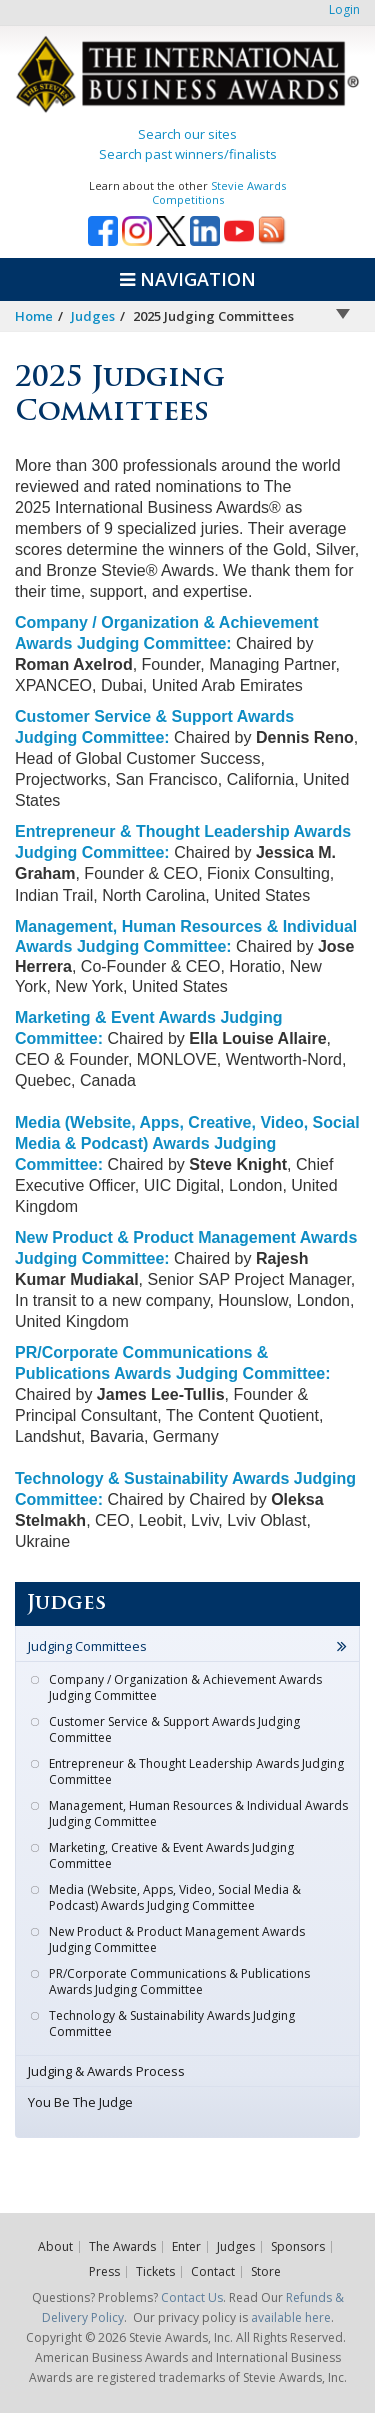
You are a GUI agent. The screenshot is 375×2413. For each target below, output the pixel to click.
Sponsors (298, 2247)
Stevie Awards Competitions (219, 192)
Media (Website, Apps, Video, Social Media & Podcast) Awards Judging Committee (175, 1897)
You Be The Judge (80, 2102)
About (55, 2247)
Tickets (155, 2272)
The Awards (122, 2247)
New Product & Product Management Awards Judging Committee (177, 1939)
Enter (186, 2247)
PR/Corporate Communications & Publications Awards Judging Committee (179, 1981)
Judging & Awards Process (106, 2071)
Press (104, 2272)
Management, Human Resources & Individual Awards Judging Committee (198, 1813)
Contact (213, 2272)
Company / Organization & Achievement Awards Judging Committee (185, 1687)
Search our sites (187, 134)
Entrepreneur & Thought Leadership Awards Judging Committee (196, 1771)
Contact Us (192, 2297)
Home (34, 316)
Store (266, 2272)
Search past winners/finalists (188, 154)
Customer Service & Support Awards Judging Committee (174, 1729)
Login (344, 9)
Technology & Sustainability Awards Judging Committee (172, 2023)
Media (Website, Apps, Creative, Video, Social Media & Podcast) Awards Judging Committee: (187, 1143)
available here (291, 2317)
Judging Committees (87, 1646)
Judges (93, 316)
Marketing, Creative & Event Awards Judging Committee (171, 1855)
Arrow (343, 314)
